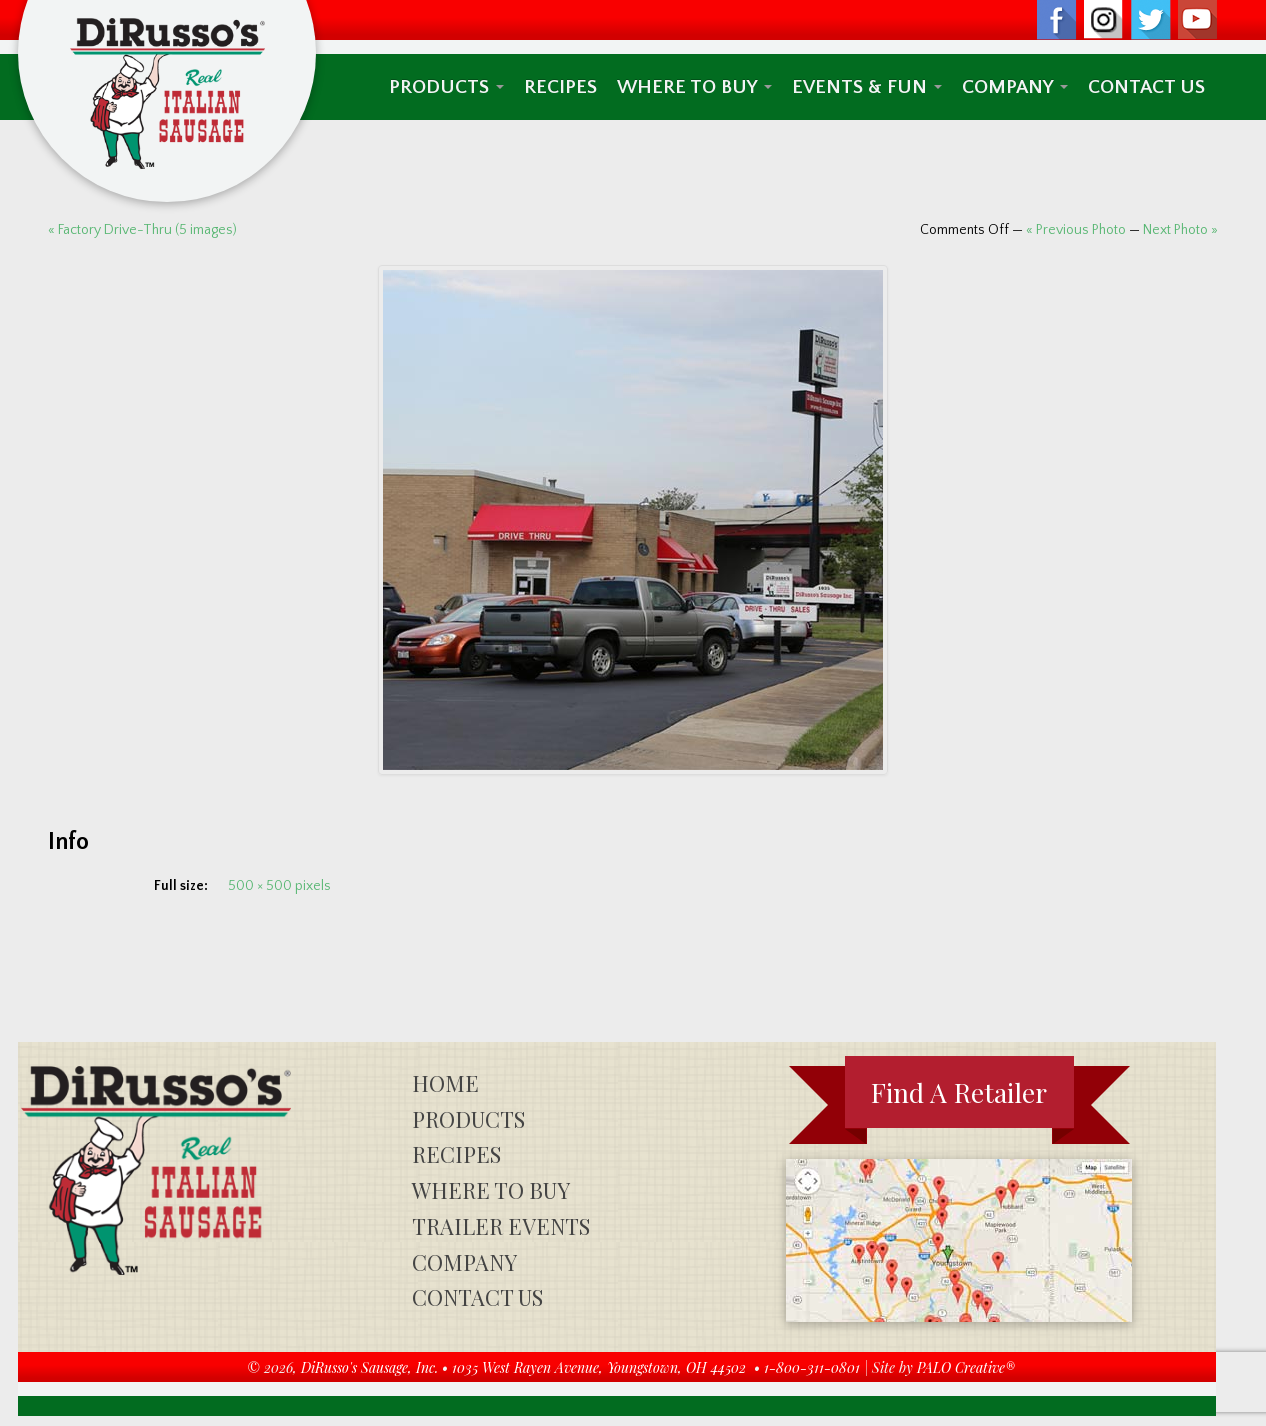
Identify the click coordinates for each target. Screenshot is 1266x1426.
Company (1015, 87)
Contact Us (1146, 87)
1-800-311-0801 (812, 1367)
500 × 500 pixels (279, 886)
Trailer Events (501, 1226)
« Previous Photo (1076, 230)
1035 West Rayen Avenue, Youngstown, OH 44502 (599, 1367)
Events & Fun (867, 87)
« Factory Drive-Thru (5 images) (142, 230)
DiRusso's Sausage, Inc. (369, 1367)
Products (446, 87)
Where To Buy (694, 87)
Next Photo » (1180, 230)
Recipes (560, 87)
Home (445, 1083)
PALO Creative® (966, 1367)
